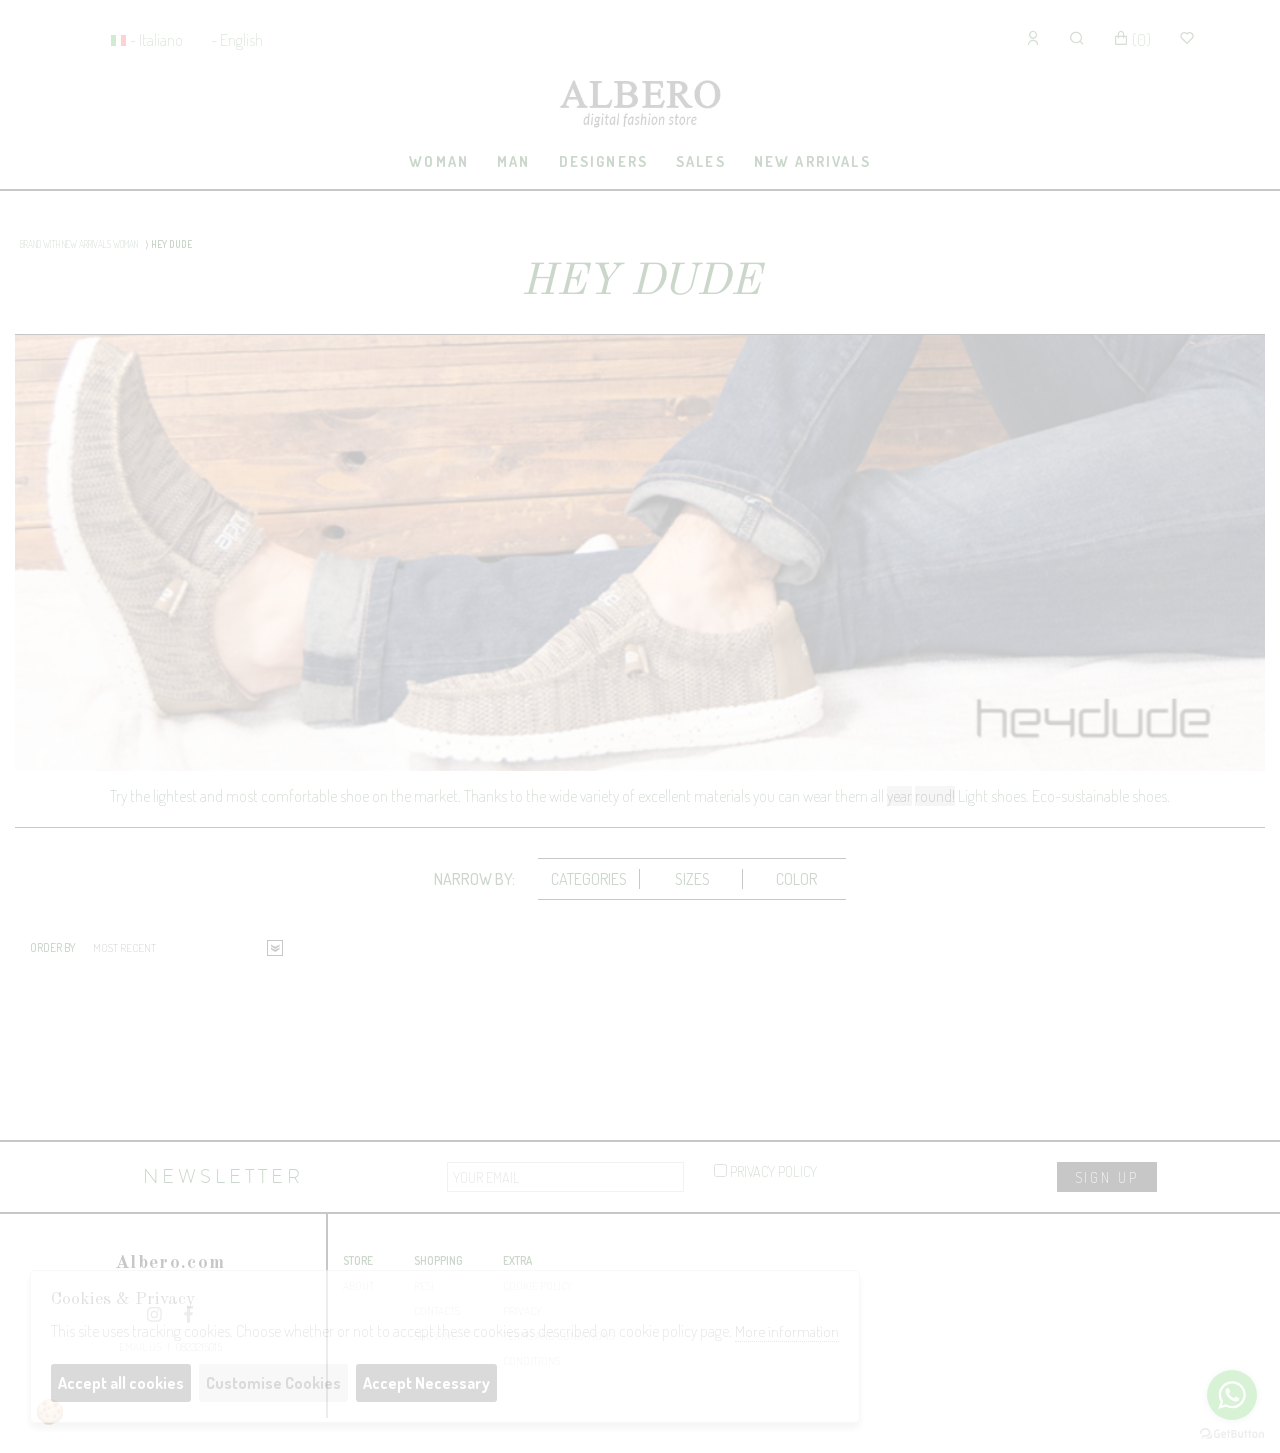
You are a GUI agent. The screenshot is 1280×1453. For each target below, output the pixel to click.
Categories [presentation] (589, 879)
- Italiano (156, 40)
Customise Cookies (273, 1383)
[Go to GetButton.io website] (1232, 1433)
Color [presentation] (796, 879)
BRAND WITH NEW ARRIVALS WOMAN (79, 244)
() (1132, 40)
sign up (1107, 1177)
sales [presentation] (701, 161)
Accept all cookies (121, 1383)
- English (237, 40)
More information (787, 1331)
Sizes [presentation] (692, 879)
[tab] (439, 162)
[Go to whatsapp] (1232, 1395)
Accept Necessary (426, 1383)
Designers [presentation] (603, 161)
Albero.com (170, 1263)
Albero (640, 105)
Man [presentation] (513, 161)
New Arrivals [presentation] (812, 161)
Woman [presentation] (439, 161)
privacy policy (765, 1171)
